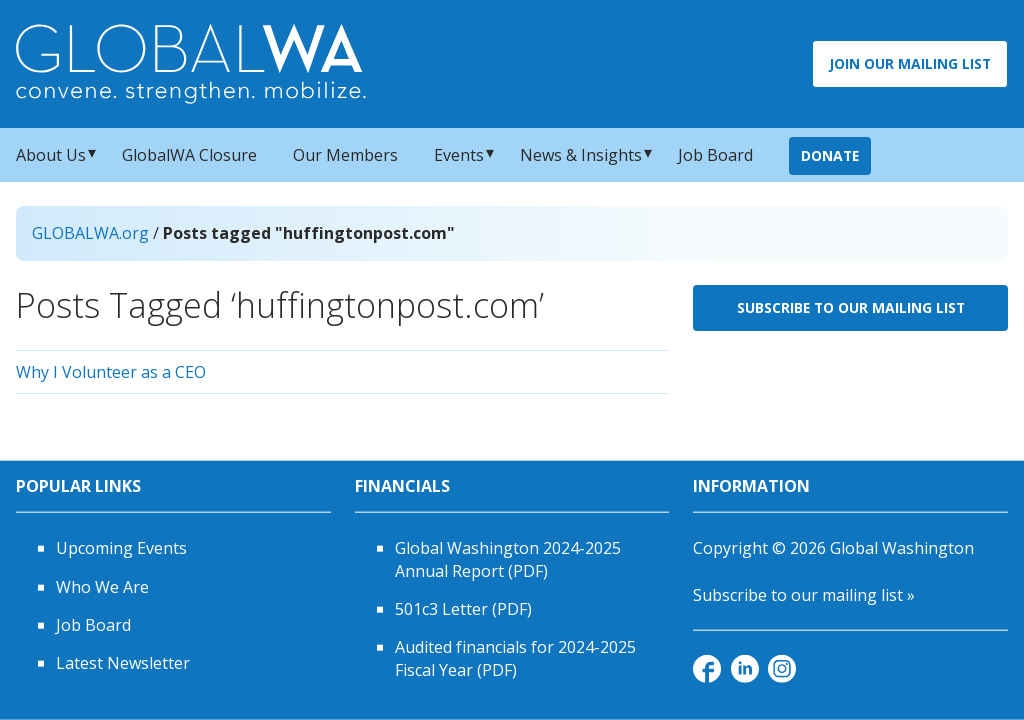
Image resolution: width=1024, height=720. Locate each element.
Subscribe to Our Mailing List (851, 307)
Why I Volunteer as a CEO (111, 372)
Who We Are (102, 586)
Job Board (715, 155)
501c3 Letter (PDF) (463, 609)
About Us (51, 155)
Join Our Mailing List (910, 63)
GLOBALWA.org (90, 233)
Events (459, 155)
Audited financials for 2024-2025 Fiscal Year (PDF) (515, 658)
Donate (830, 155)
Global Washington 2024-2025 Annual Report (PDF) (508, 559)
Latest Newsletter (123, 663)
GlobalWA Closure (189, 155)
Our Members (345, 155)
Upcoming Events (121, 548)
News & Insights (581, 155)
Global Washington (902, 548)
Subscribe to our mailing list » (804, 594)
